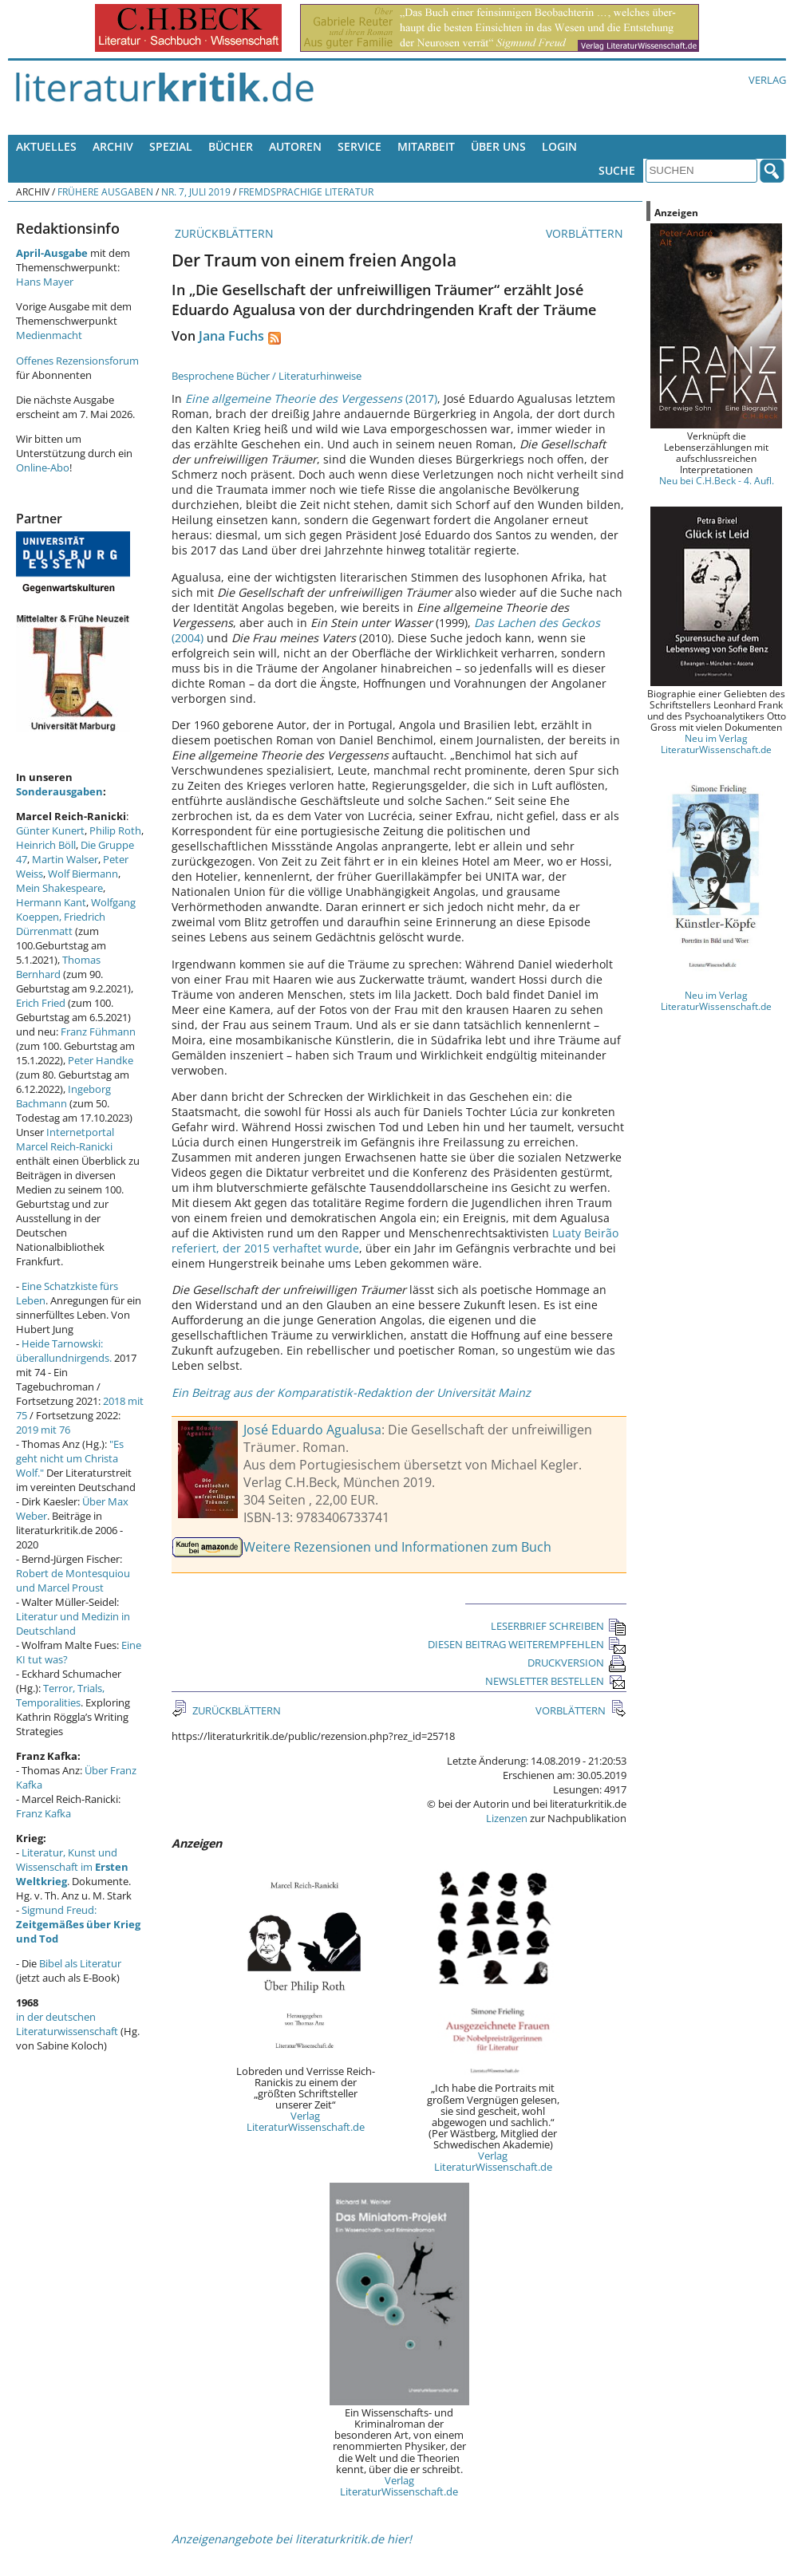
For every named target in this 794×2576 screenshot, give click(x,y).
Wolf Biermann (83, 873)
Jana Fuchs (231, 336)
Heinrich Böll (46, 845)
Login (559, 146)
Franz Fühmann (98, 1031)
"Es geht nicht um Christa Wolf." (70, 1458)
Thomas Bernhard (58, 967)
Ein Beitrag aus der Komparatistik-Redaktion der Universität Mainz (351, 1392)
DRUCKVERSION (576, 1662)
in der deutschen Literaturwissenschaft (67, 2024)
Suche (616, 170)
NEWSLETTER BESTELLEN (555, 1681)
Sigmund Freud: (78, 1924)
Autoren (295, 146)
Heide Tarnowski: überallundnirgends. (64, 1350)
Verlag (767, 80)
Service (359, 146)
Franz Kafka (43, 1813)
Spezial (170, 146)
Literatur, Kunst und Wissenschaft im (72, 1866)
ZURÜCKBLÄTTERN (223, 233)
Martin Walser (65, 859)
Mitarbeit (426, 146)
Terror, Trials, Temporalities (60, 1695)
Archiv (113, 146)
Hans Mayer (44, 281)
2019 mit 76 (43, 1429)
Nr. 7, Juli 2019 (196, 191)
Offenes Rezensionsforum (77, 360)
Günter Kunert (50, 830)
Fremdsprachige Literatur (306, 191)
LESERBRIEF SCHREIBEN (558, 1626)
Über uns (498, 146)
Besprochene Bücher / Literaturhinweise (266, 376)
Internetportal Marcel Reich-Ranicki (65, 1139)
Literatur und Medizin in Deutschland (73, 1623)
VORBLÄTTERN (586, 233)
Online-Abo (42, 467)
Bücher (230, 146)
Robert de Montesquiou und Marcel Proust (73, 1580)
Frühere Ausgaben (105, 191)
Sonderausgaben (59, 791)
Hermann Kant (51, 902)
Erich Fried (40, 1003)
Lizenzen (506, 1818)
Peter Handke (100, 1060)
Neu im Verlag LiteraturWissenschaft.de (716, 743)
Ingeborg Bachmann (63, 1096)
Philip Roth (115, 830)
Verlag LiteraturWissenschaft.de (306, 2121)
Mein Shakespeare (59, 888)
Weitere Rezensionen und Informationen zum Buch (397, 1547)
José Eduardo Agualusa (312, 1429)
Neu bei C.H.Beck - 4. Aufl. (716, 480)
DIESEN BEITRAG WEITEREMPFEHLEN (527, 1644)
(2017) (311, 398)
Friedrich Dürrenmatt (60, 923)
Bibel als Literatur (80, 1963)
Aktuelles (46, 146)
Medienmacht (49, 335)
